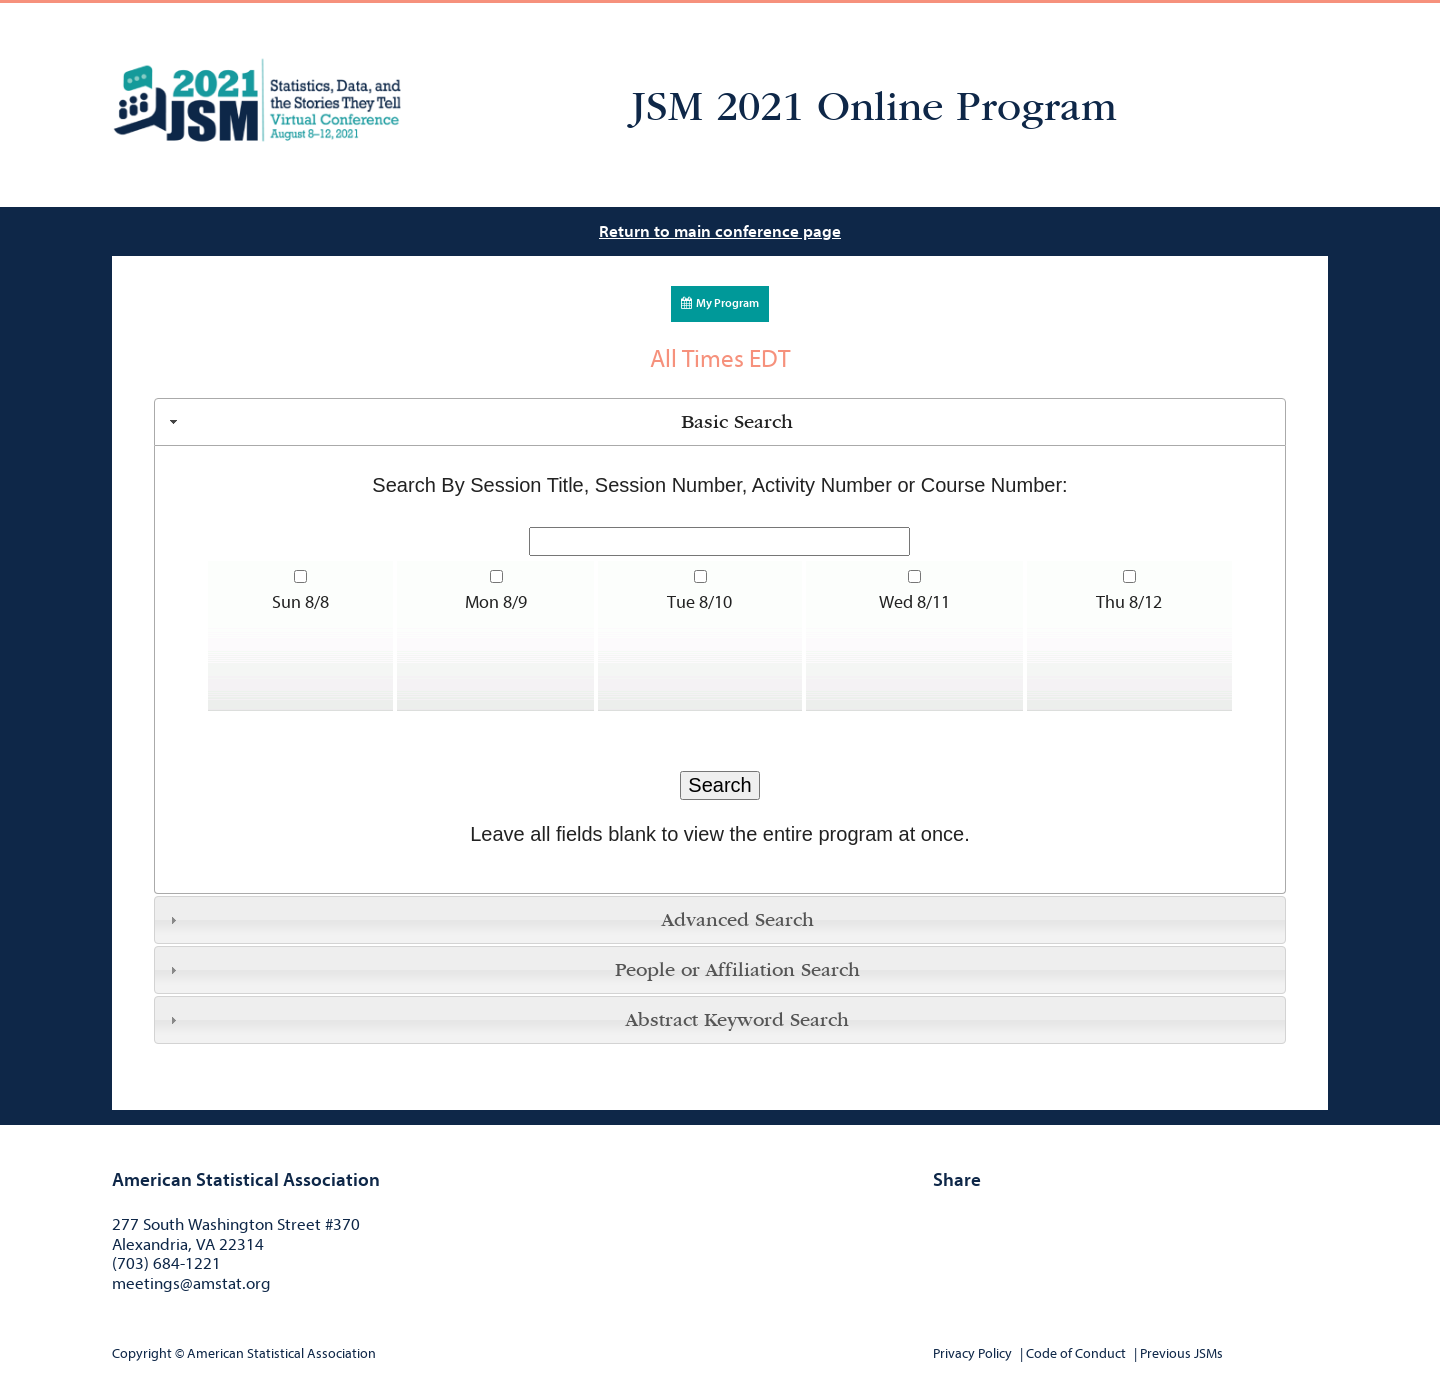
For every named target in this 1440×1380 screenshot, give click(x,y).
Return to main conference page (720, 231)
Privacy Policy (972, 1353)
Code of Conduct (1076, 1353)
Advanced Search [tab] (489, 920)
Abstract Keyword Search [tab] (507, 1020)
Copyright (142, 1353)
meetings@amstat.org (191, 1283)
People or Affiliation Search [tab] (512, 970)
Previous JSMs (1181, 1353)
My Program (720, 303)
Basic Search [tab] (479, 422)
